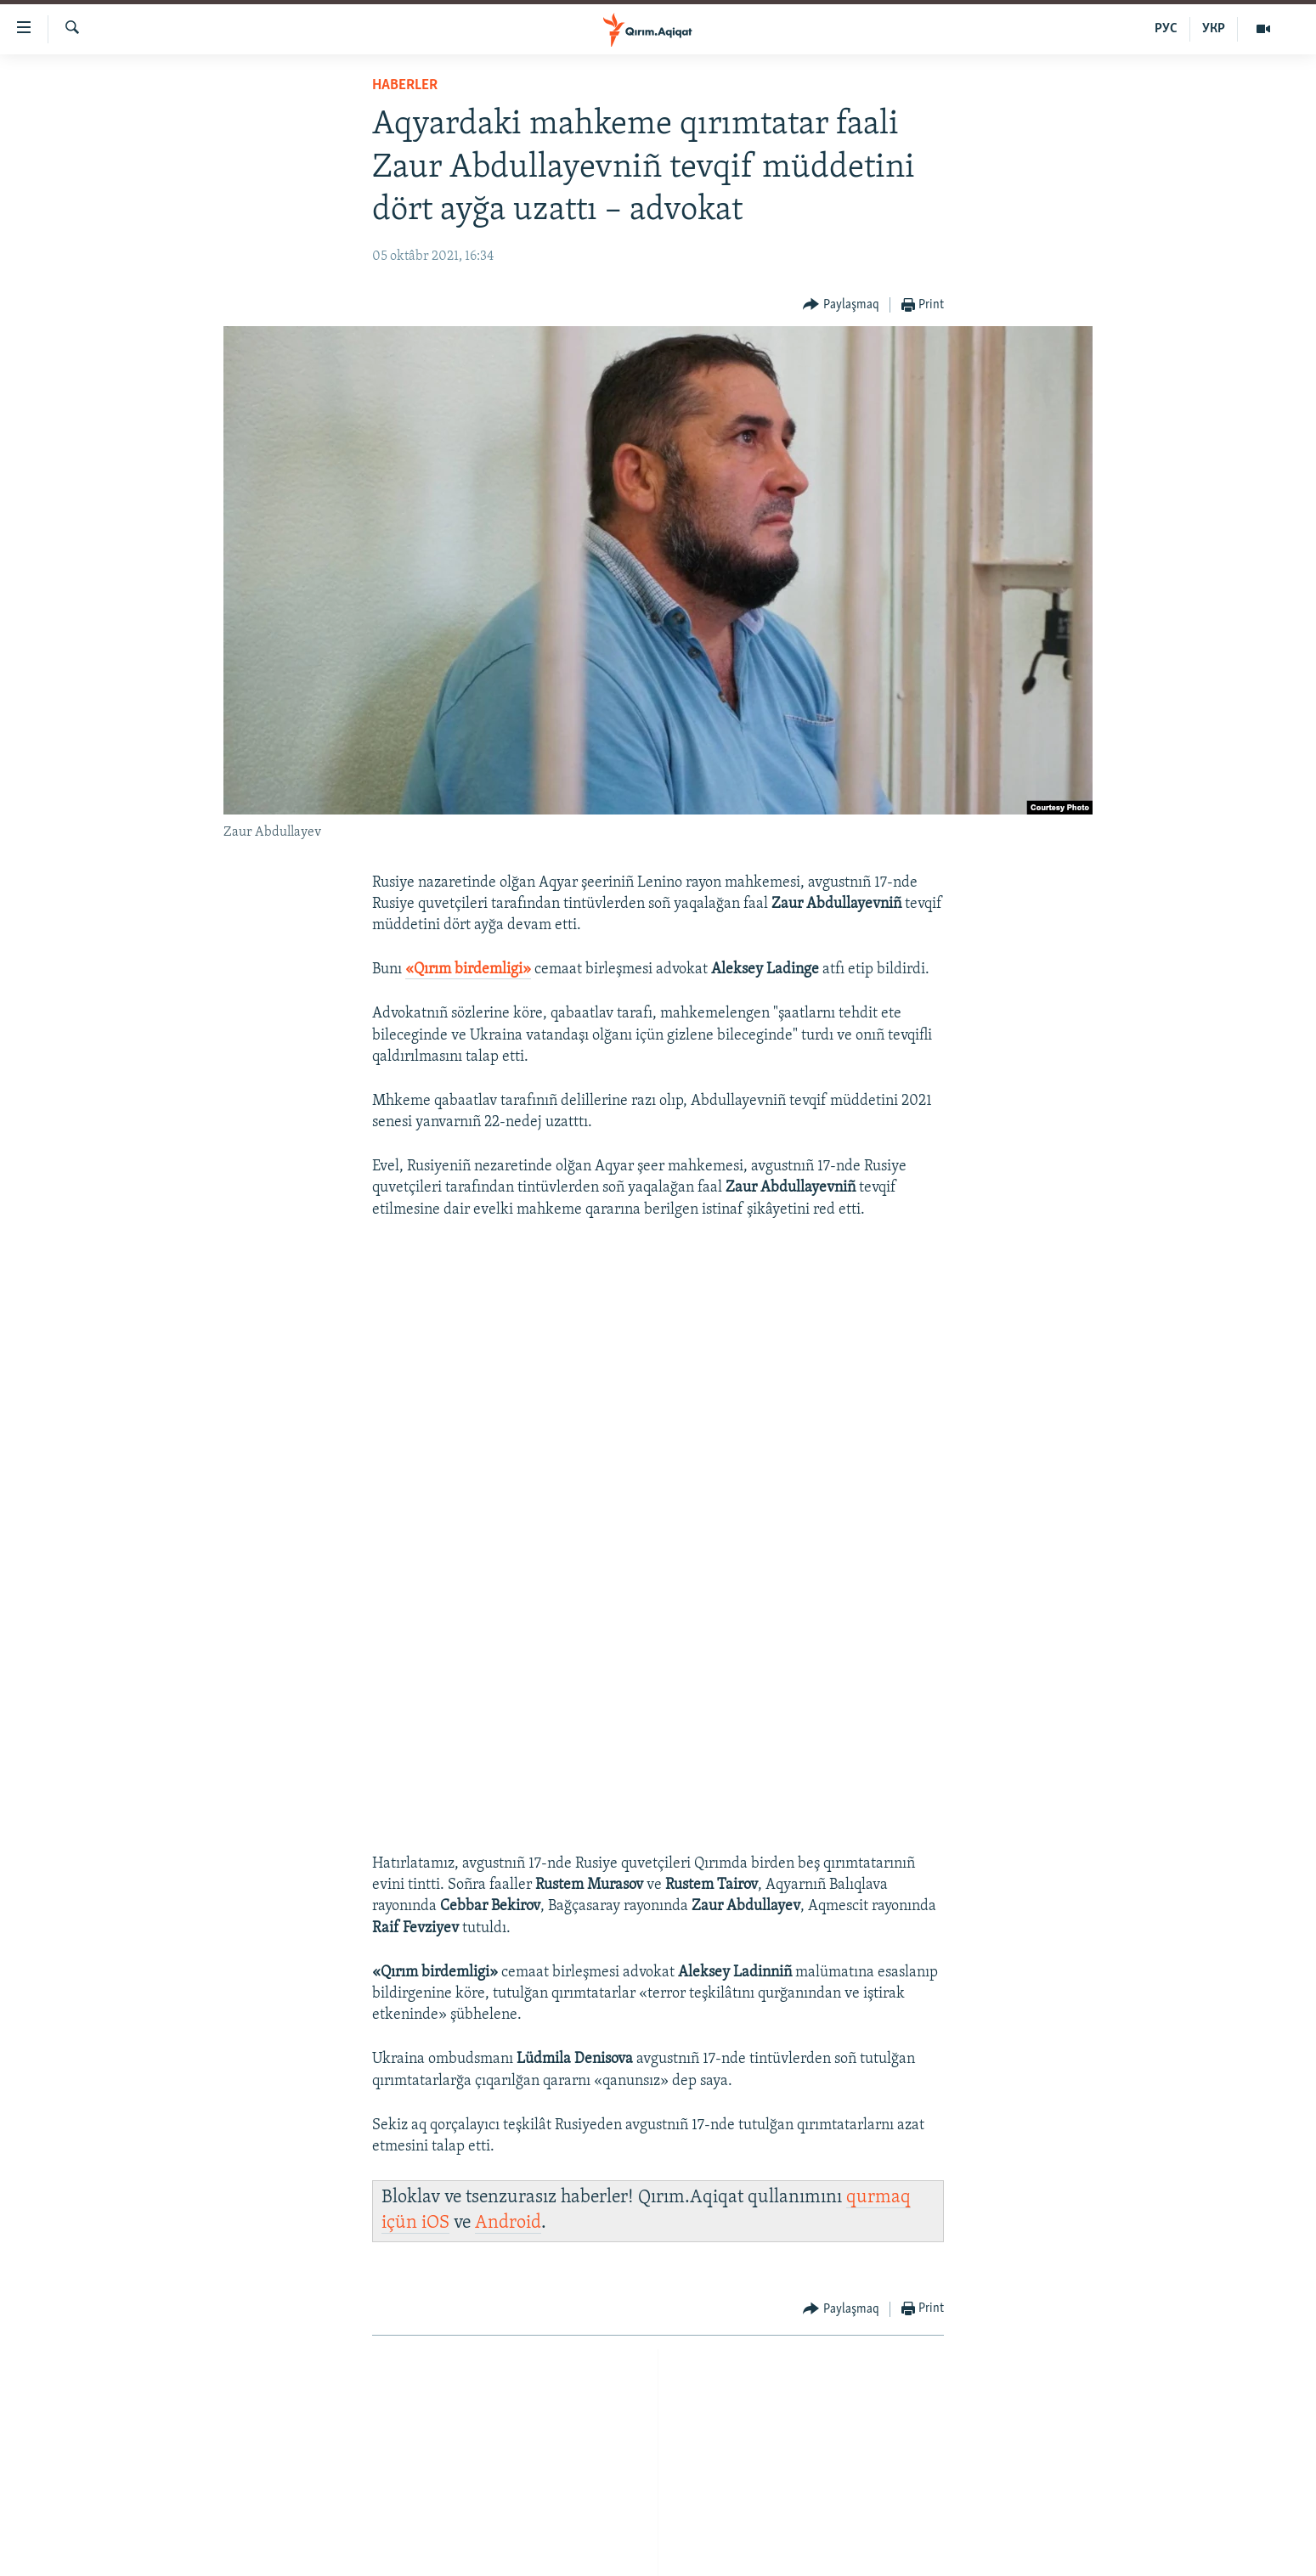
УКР (1213, 29)
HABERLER (405, 85)
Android (508, 2223)
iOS (435, 2223)
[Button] (841, 305)
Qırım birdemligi (468, 969)
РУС (1166, 29)
